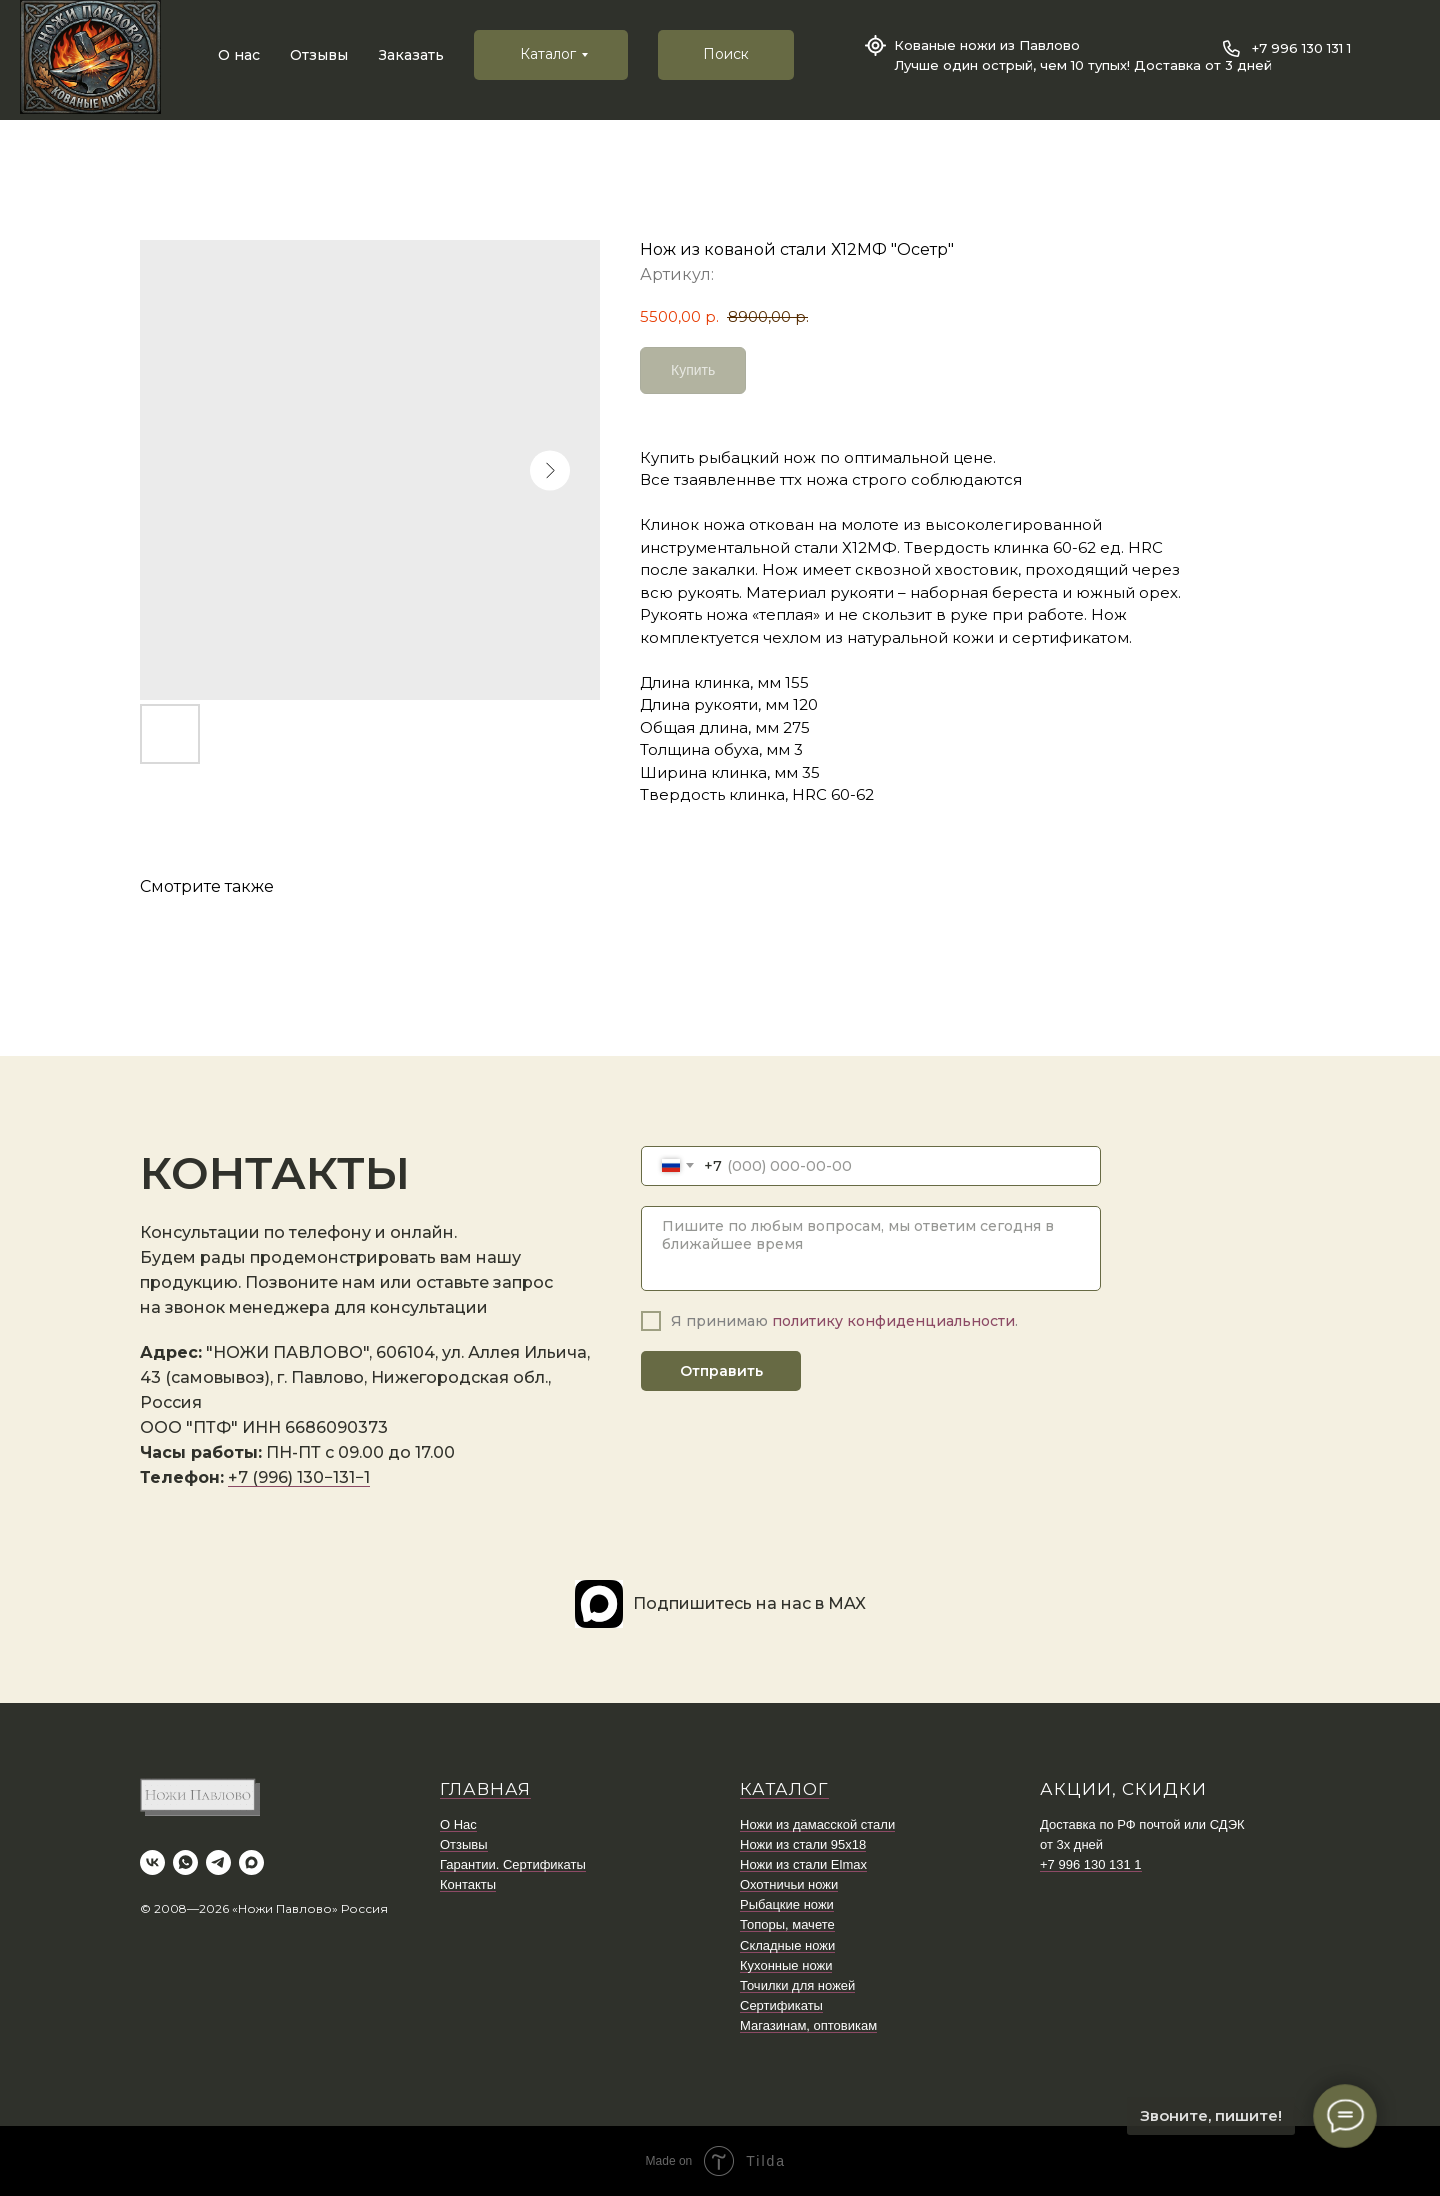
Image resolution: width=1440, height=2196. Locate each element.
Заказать (411, 55)
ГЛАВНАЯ (485, 1789)
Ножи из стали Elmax (803, 1864)
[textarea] (871, 1248)
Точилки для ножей (797, 1985)
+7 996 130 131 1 (1301, 48)
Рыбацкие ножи (787, 1904)
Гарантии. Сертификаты (513, 1864)
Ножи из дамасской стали (817, 1824)
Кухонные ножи (786, 1965)
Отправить (721, 1371)
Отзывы (319, 55)
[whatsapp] (185, 1862)
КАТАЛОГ (784, 1789)
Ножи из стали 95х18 (803, 1844)
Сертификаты (781, 2005)
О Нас (458, 1824)
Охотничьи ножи (789, 1884)
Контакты (468, 1884)
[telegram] (218, 1862)
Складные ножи (787, 1945)
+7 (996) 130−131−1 (299, 1477)
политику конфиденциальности (893, 1321)
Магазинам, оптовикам (808, 2025)
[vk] (152, 1862)
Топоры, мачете (787, 1924)
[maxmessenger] (251, 1862)
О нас (239, 55)
